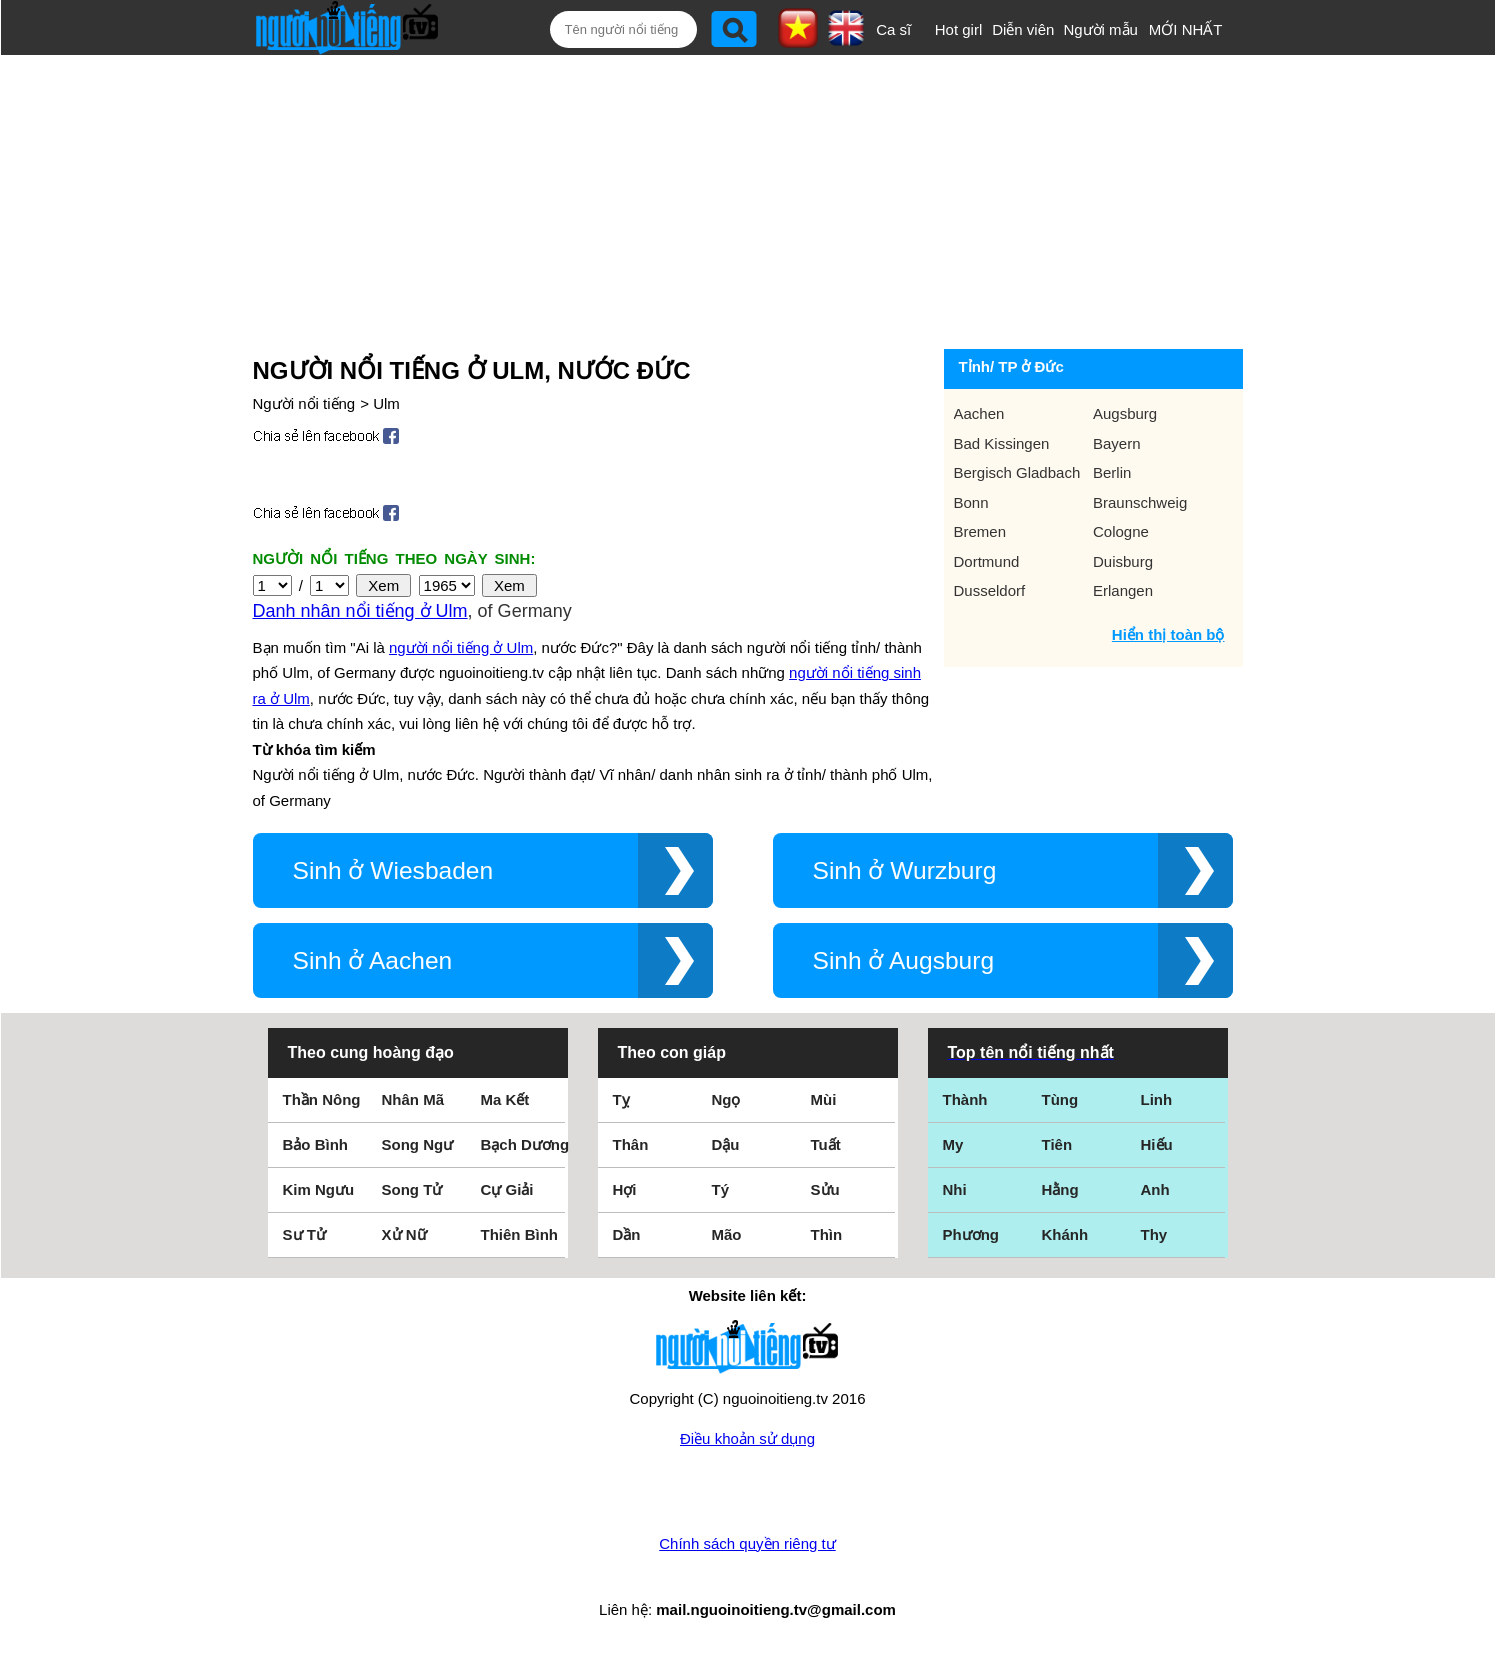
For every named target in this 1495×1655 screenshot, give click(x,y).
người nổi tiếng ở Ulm (461, 647)
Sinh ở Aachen (373, 960)
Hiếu (1157, 1144)
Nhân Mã (413, 1099)
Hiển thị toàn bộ (1168, 634)
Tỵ (621, 1099)
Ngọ (726, 1099)
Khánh (1065, 1234)
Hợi (625, 1189)
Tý (721, 1189)
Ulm (386, 403)
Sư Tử (304, 1234)
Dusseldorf (990, 590)
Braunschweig (1140, 502)
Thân (631, 1144)
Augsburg (1125, 413)
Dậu (726, 1144)
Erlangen (1123, 590)
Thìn (827, 1234)
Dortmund (987, 561)
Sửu (825, 1189)
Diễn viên (1023, 29)
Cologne (1121, 531)
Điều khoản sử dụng (747, 1438)
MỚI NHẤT (1186, 29)
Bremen (980, 531)
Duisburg (1123, 561)
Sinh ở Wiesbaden (393, 870)
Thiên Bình (520, 1234)
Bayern (1117, 443)
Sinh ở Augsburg (904, 960)
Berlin (1112, 472)
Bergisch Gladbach (1017, 472)
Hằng (1060, 1189)
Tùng (1060, 1099)
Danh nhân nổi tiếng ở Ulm (360, 611)
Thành (965, 1099)
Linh (1157, 1099)
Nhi (955, 1189)
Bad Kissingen (1002, 443)
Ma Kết (505, 1099)
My (953, 1144)
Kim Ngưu (319, 1189)
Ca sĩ (893, 29)
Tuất (826, 1144)
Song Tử (412, 1189)
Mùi (824, 1099)
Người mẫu (1100, 29)
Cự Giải (507, 1189)
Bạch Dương (525, 1144)
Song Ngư (418, 1144)
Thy (1154, 1234)
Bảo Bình (316, 1144)
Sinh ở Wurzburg (905, 870)
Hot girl (959, 29)
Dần (627, 1234)
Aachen (979, 413)
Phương (971, 1234)
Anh (1155, 1189)
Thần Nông (322, 1099)
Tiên (1057, 1144)
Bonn (971, 502)
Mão (727, 1234)
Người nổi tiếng (304, 403)
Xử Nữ (404, 1234)
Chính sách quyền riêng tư (747, 1543)
